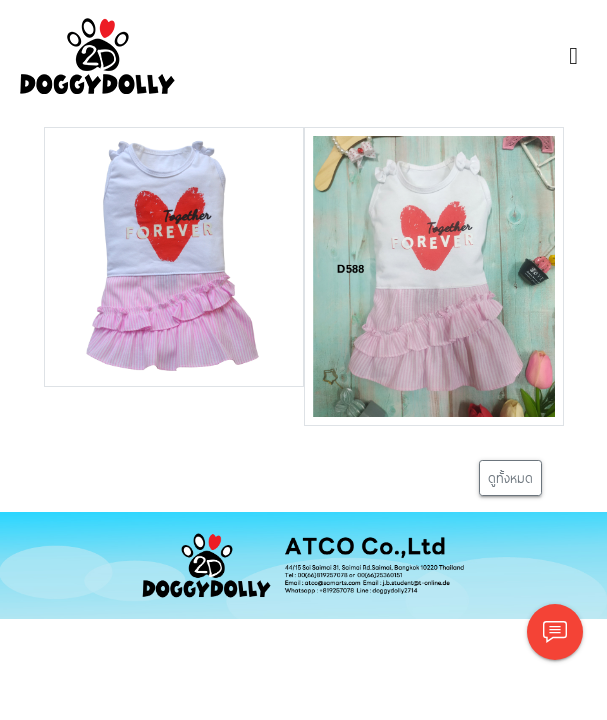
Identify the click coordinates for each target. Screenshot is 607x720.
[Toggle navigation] (573, 56)
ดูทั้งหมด (510, 477)
